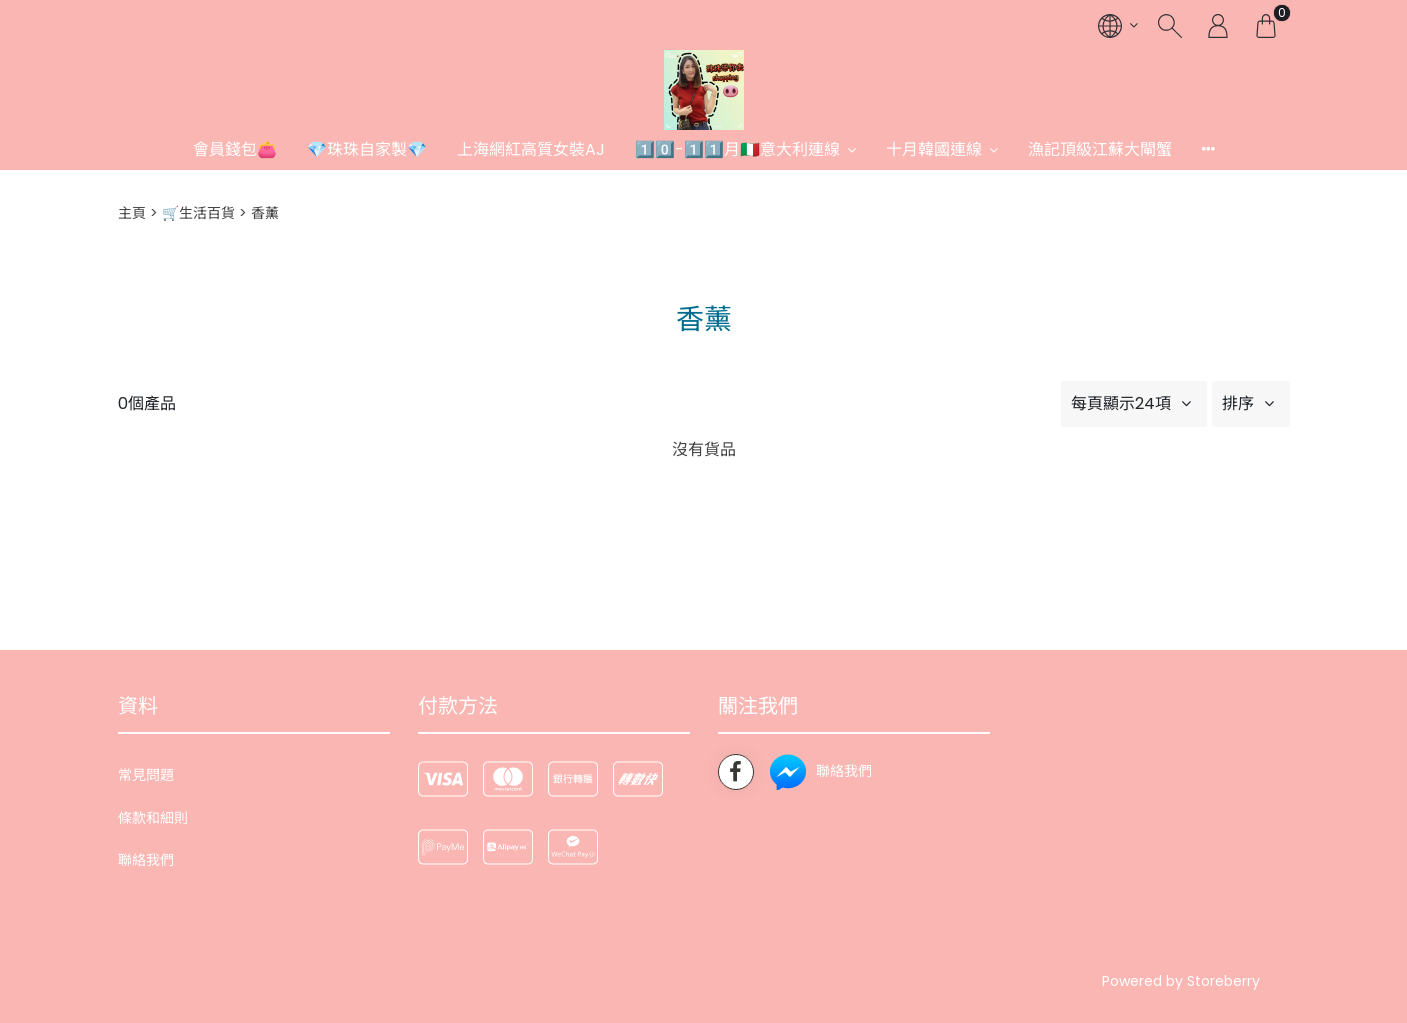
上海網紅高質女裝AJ (531, 149)
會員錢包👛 (235, 149)
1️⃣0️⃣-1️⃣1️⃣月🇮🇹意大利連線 (737, 149)
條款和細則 (153, 818)
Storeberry (1223, 981)
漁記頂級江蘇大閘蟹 (1100, 149)
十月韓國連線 (934, 149)
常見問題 (146, 775)
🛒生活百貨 (198, 213)
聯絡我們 (146, 860)
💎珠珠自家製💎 (367, 149)
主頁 (132, 213)
